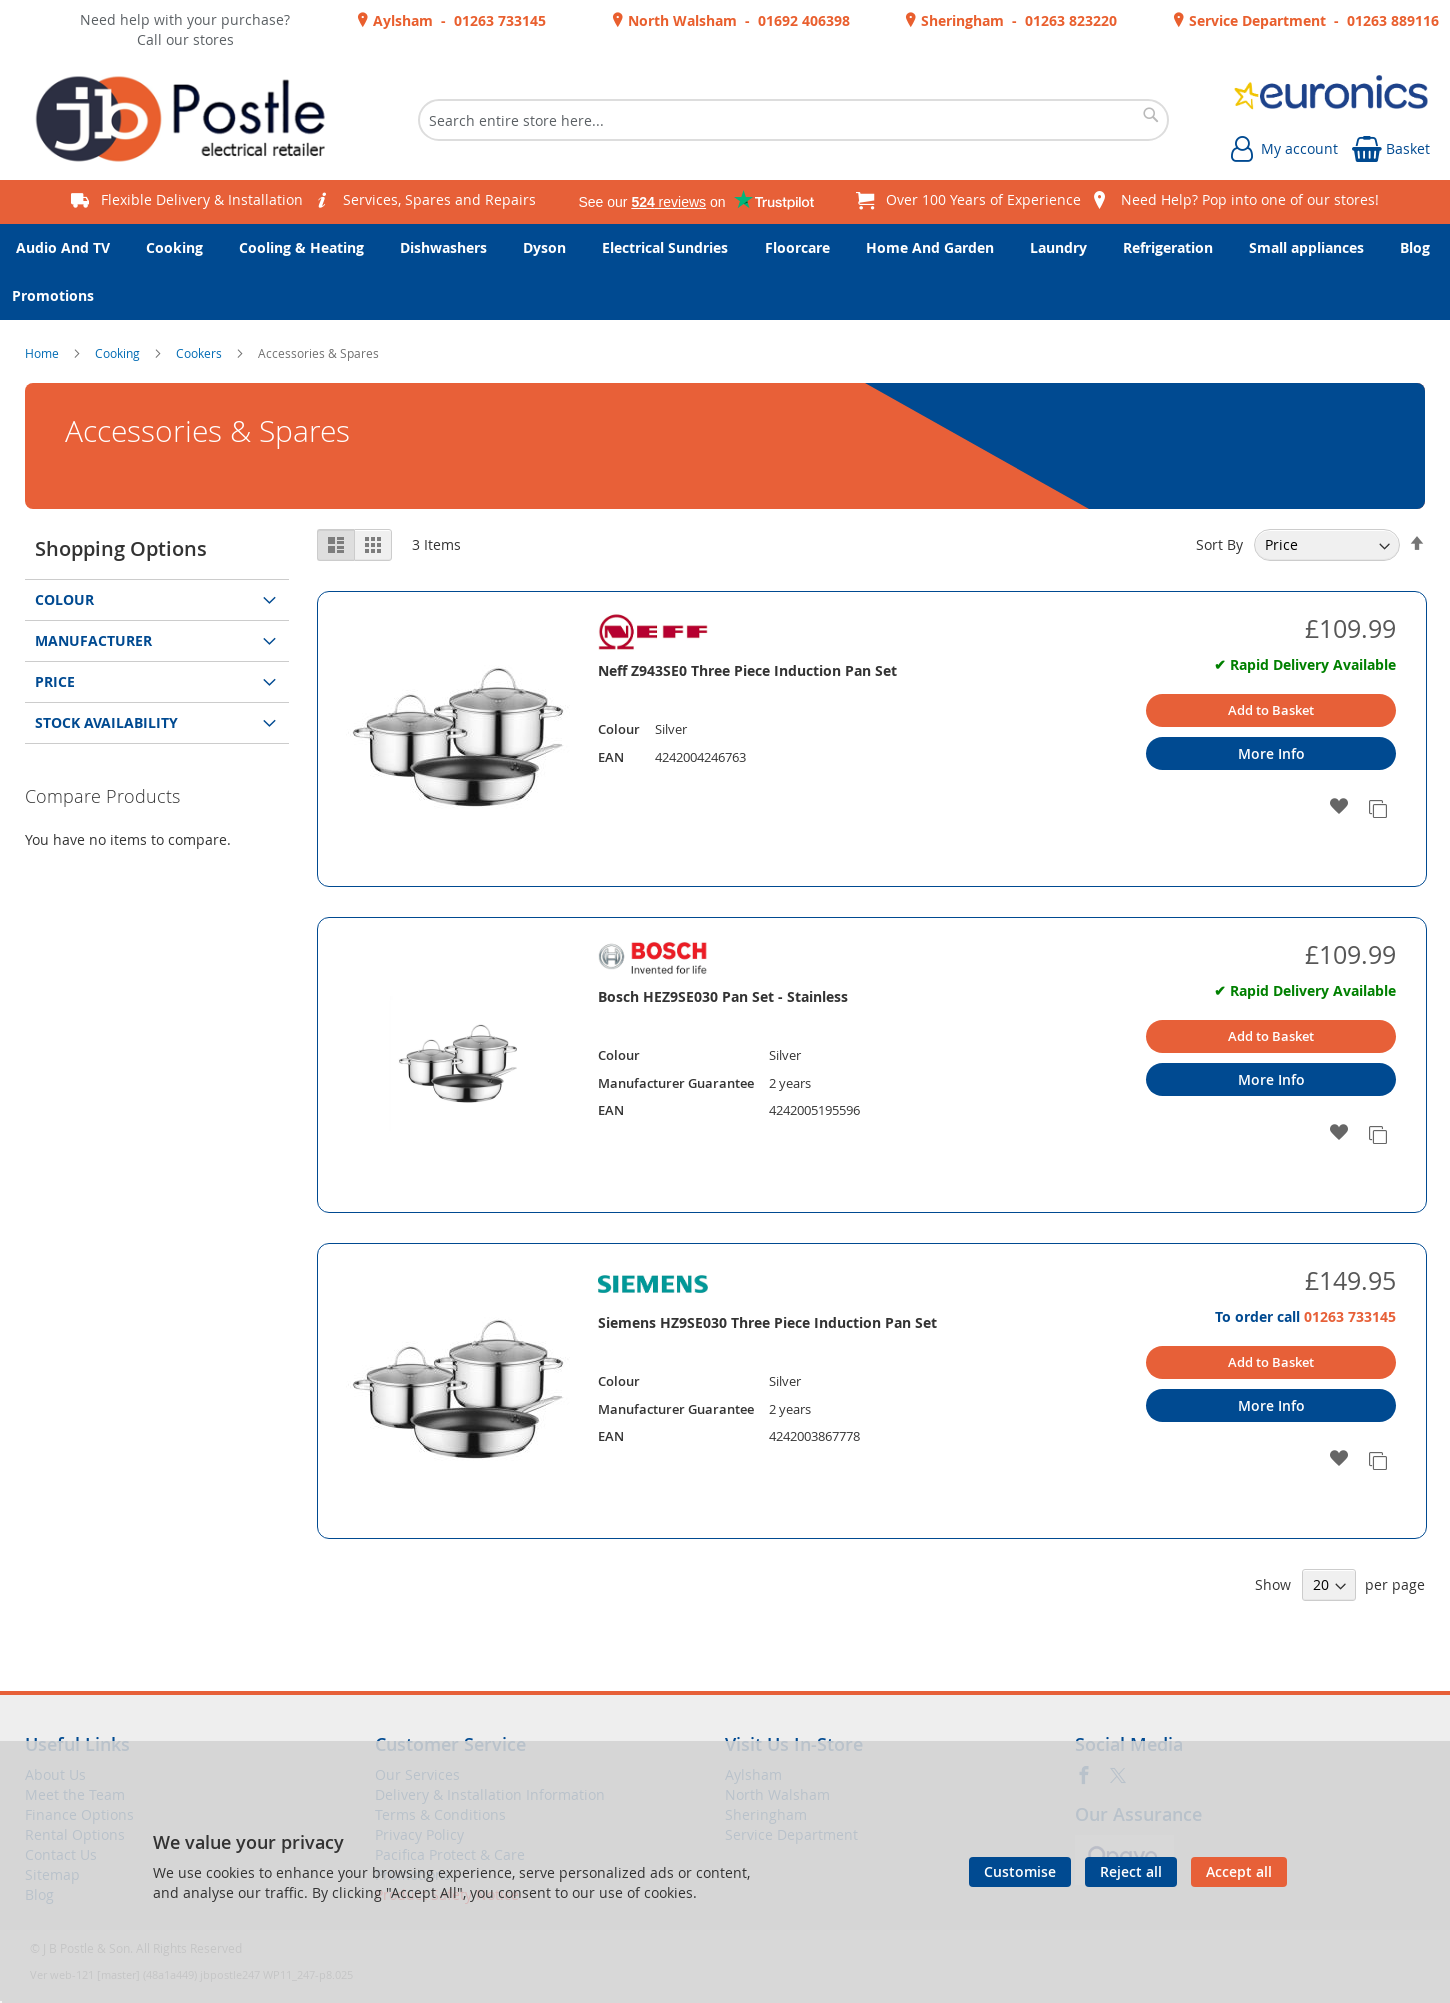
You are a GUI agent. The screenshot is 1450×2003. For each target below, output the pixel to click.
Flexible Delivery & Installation (202, 199)
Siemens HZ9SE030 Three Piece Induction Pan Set (767, 1322)
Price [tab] (55, 681)
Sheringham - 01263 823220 (1017, 20)
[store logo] (188, 120)
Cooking (119, 353)
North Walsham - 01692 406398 (737, 20)
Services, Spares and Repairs (439, 199)
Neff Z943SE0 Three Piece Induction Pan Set (747, 670)
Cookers (200, 353)
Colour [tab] (64, 599)
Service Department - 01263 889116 (1312, 20)
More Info (1271, 753)
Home (43, 353)
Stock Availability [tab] (106, 722)
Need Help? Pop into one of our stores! (1250, 199)
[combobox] (793, 120)
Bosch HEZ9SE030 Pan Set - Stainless (723, 996)
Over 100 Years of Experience (983, 199)
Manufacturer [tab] (93, 640)
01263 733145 (1350, 1316)
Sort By (1219, 544)
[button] (1339, 807)
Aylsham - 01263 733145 (457, 20)
